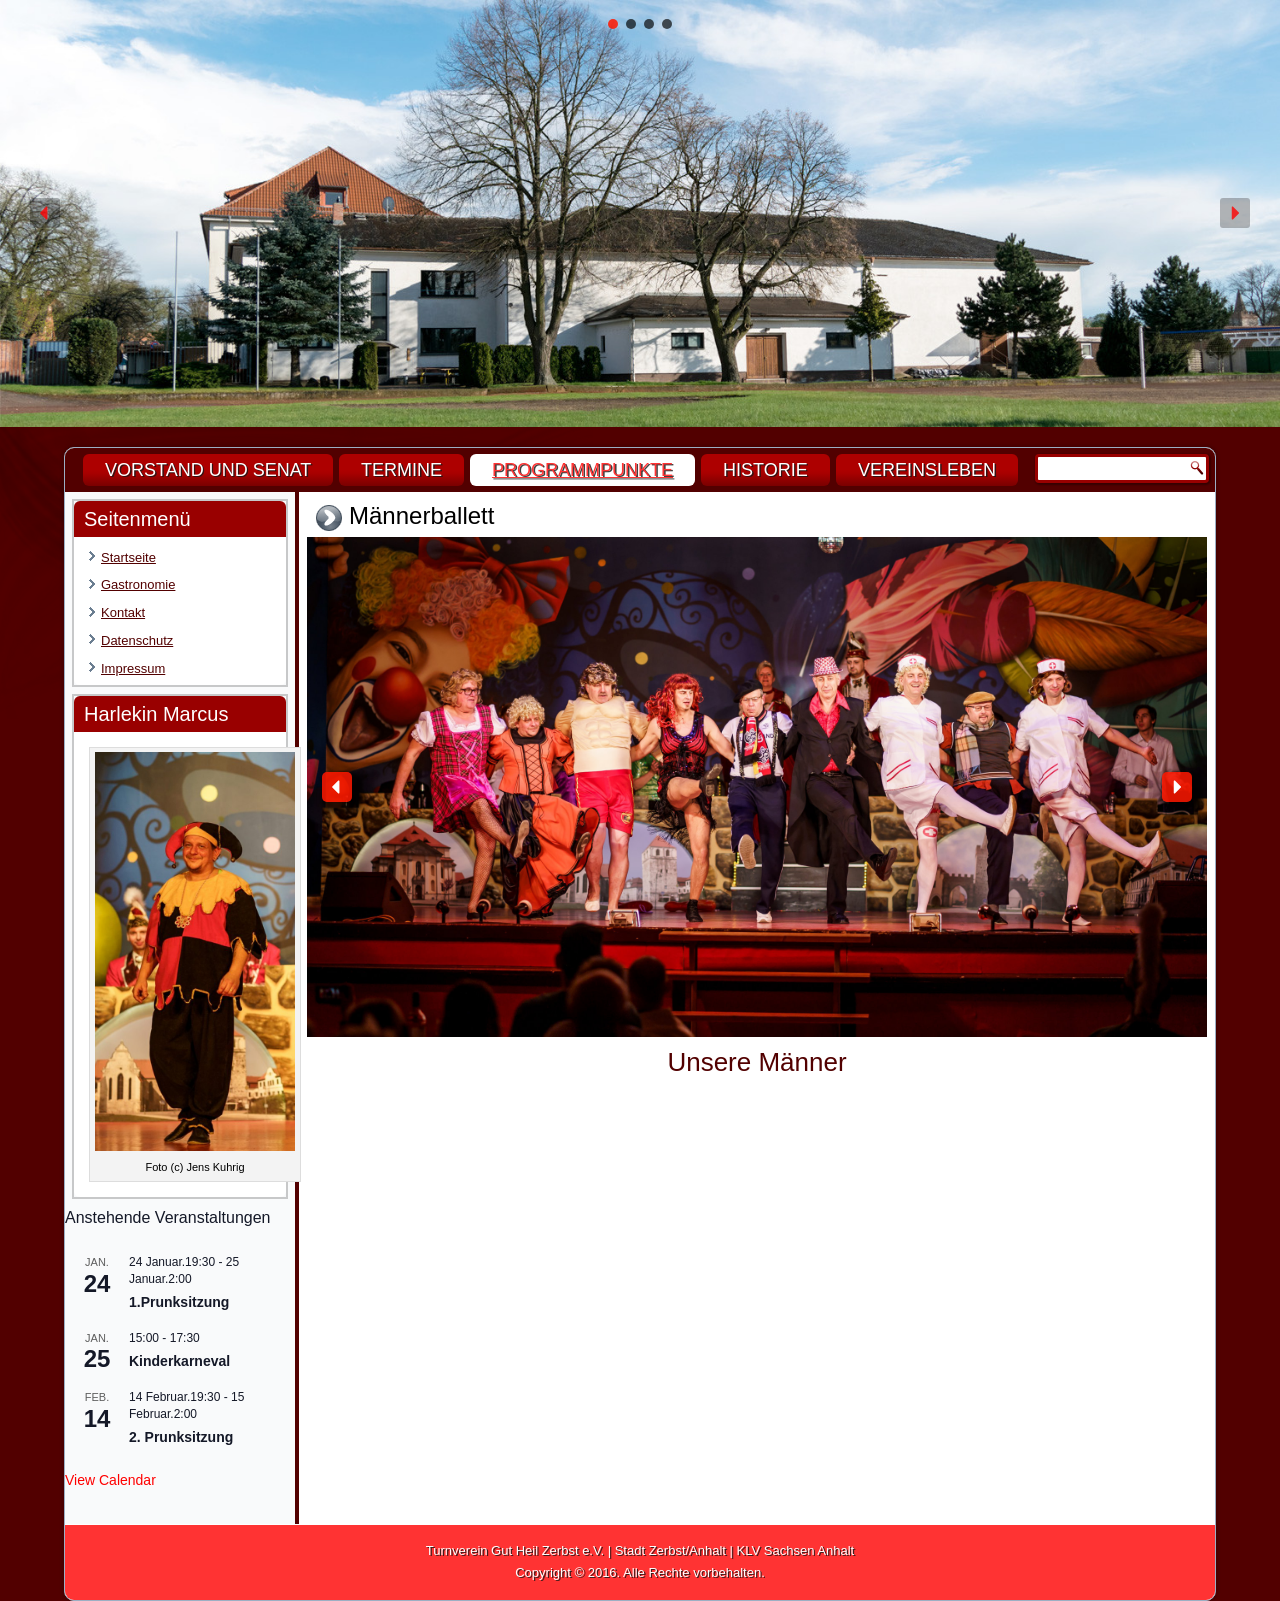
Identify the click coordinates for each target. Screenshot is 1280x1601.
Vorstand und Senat (208, 470)
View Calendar (110, 1480)
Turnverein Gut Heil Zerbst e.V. (515, 1550)
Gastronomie (138, 584)
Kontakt (123, 612)
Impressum (133, 668)
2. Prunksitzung (181, 1437)
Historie (765, 470)
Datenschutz (137, 640)
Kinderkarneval (179, 1361)
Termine (401, 470)
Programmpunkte (582, 470)
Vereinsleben (927, 470)
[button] (613, 24)
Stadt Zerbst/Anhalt (670, 1550)
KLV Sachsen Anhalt (796, 1550)
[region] (640, 213)
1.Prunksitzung (179, 1302)
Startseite (128, 557)
